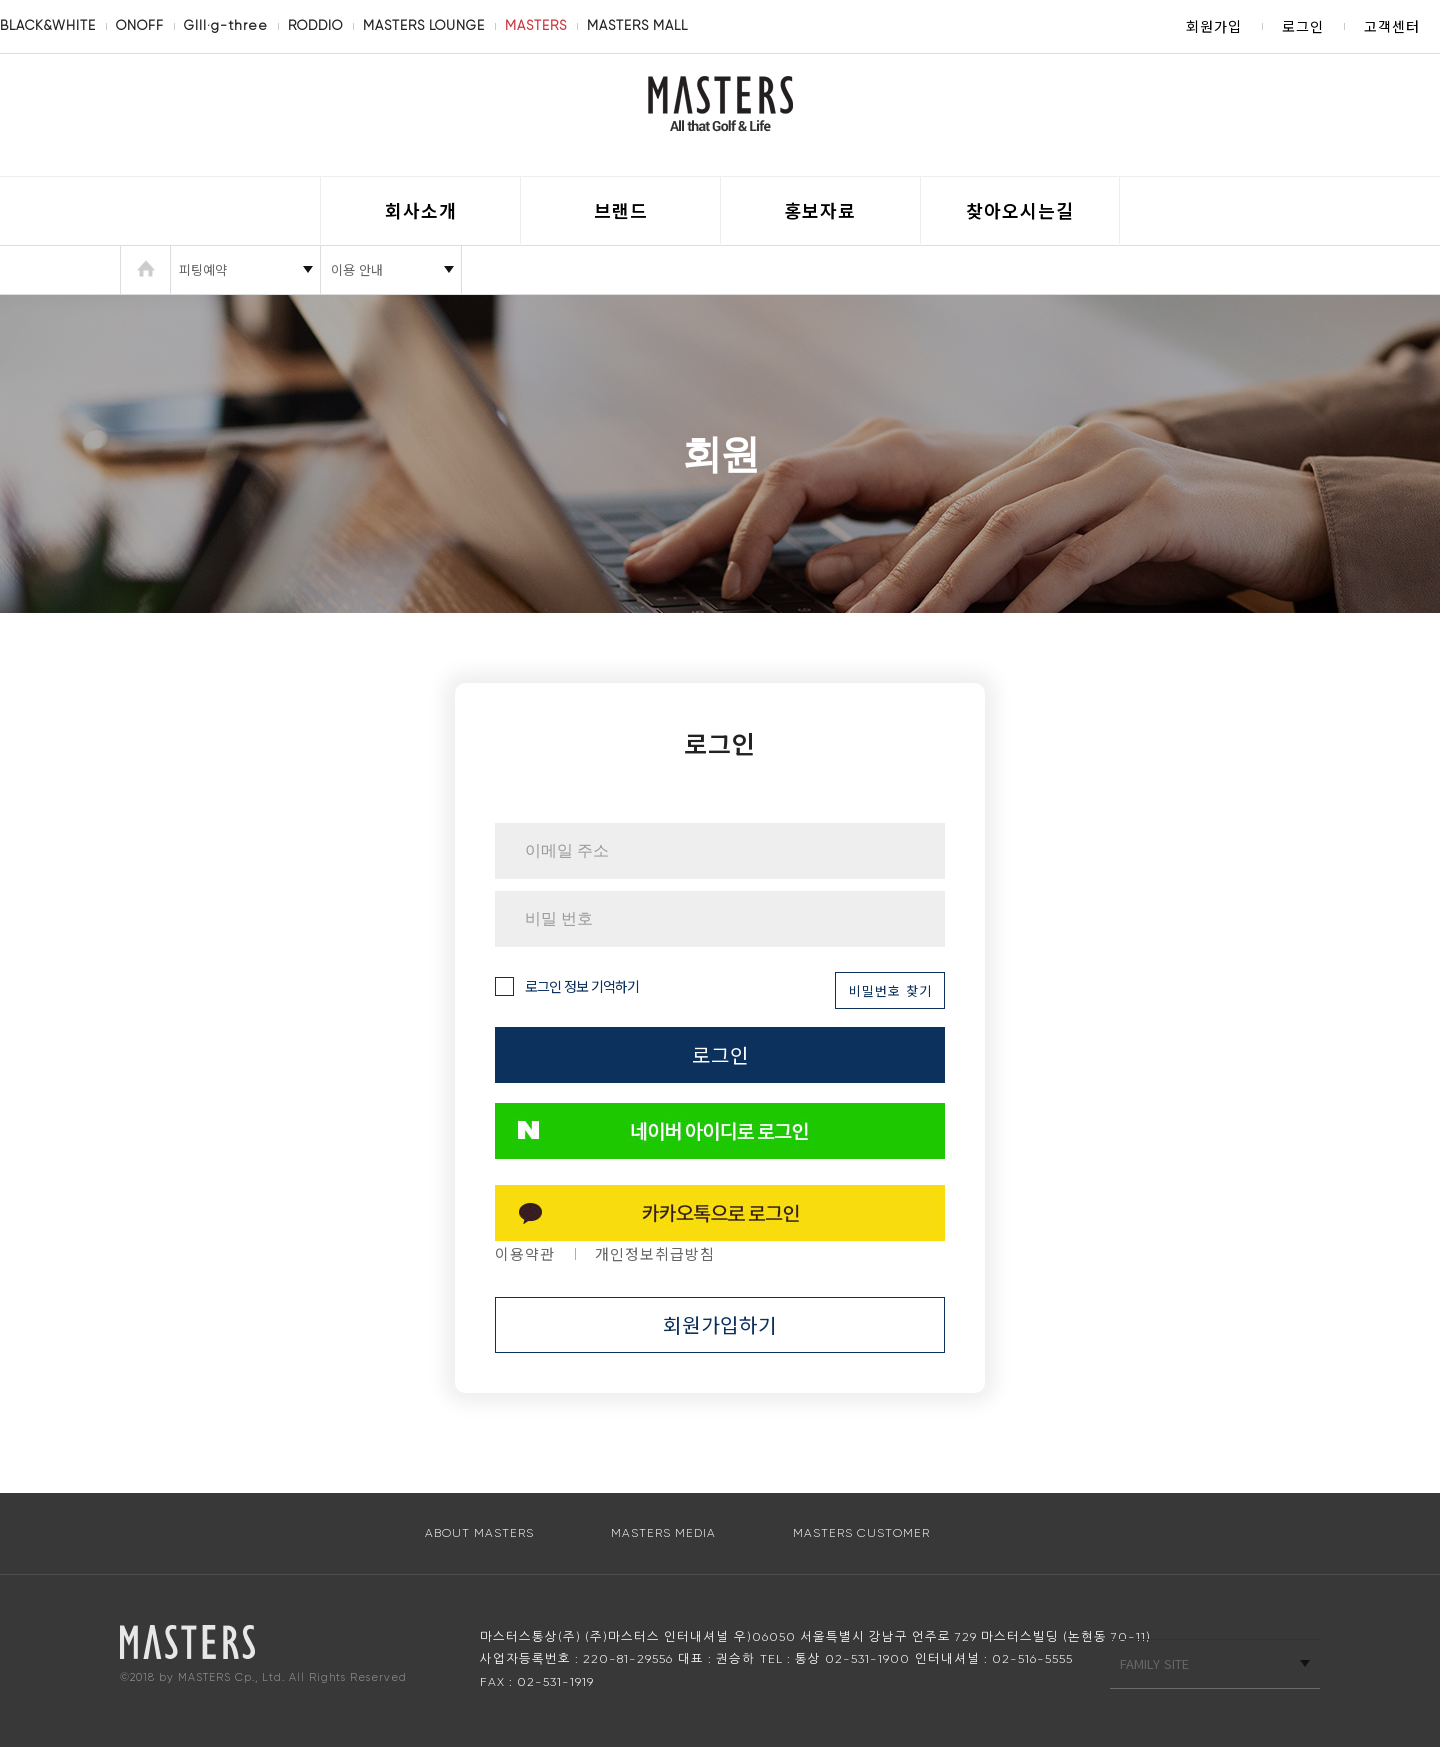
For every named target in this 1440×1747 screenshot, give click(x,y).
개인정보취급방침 (655, 1253)
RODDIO (315, 25)
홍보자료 (820, 210)
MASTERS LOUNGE (424, 25)
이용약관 (525, 1253)
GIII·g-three (226, 25)
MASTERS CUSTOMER (861, 1533)
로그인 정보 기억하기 (567, 986)
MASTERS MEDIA (663, 1533)
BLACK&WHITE (48, 25)
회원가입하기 (720, 1324)
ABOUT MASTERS (479, 1533)
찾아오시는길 (1020, 210)
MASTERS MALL (637, 25)
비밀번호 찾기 (890, 990)
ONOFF (140, 25)
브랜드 (621, 210)
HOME (145, 270)
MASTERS (536, 25)
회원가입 (1214, 26)
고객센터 (1392, 26)
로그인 (1303, 26)
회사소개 (421, 210)
